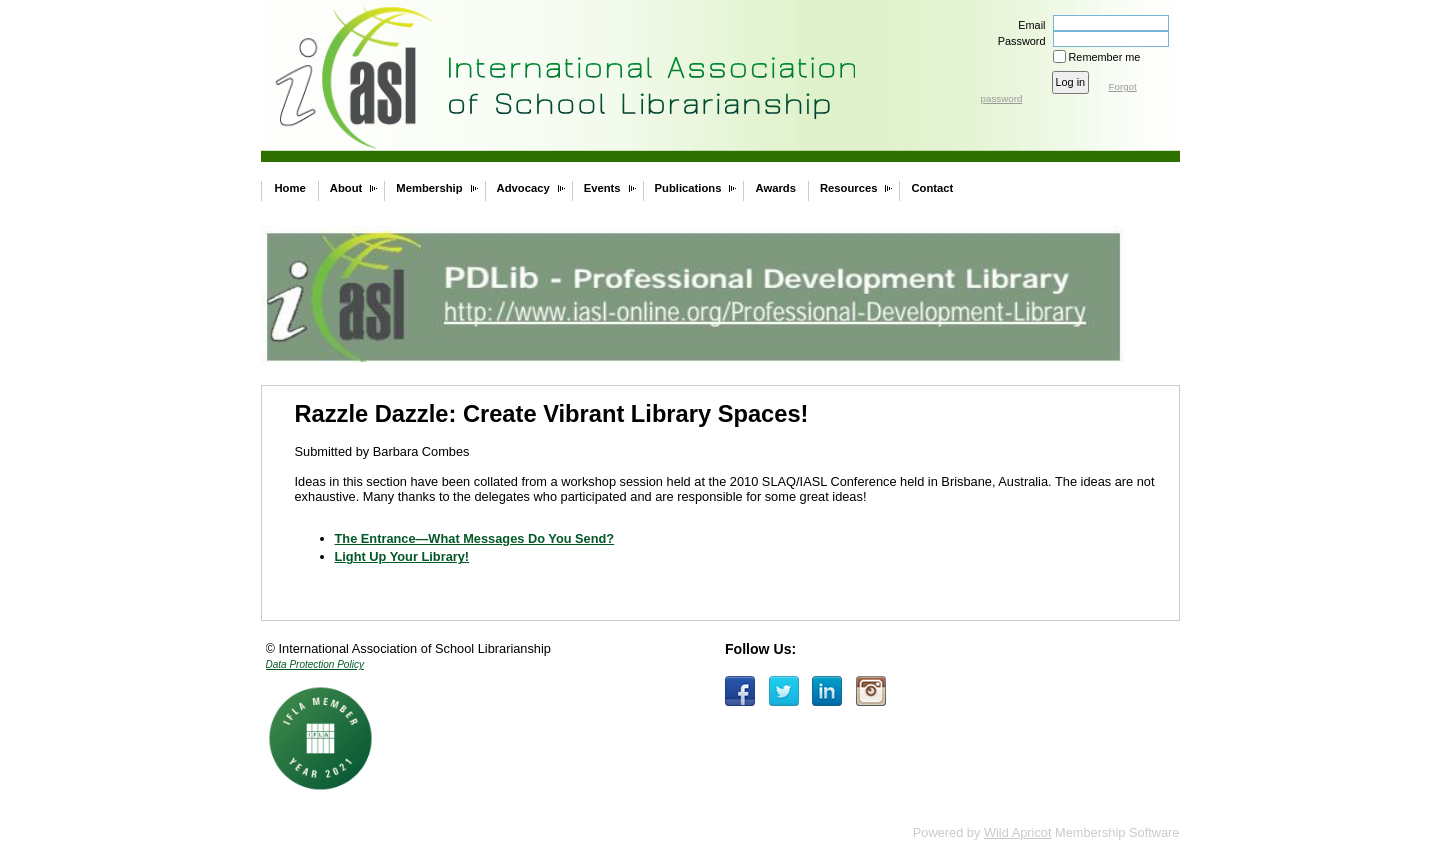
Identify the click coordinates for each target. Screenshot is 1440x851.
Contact (932, 188)
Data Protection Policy (315, 664)
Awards (775, 188)
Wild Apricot (1018, 832)
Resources (849, 188)
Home (290, 188)
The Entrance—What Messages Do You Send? (475, 538)
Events (602, 188)
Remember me (1105, 57)
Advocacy (523, 188)
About (346, 188)
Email (1028, 25)
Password (1017, 41)
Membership (429, 188)
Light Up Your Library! (402, 556)
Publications (688, 188)
